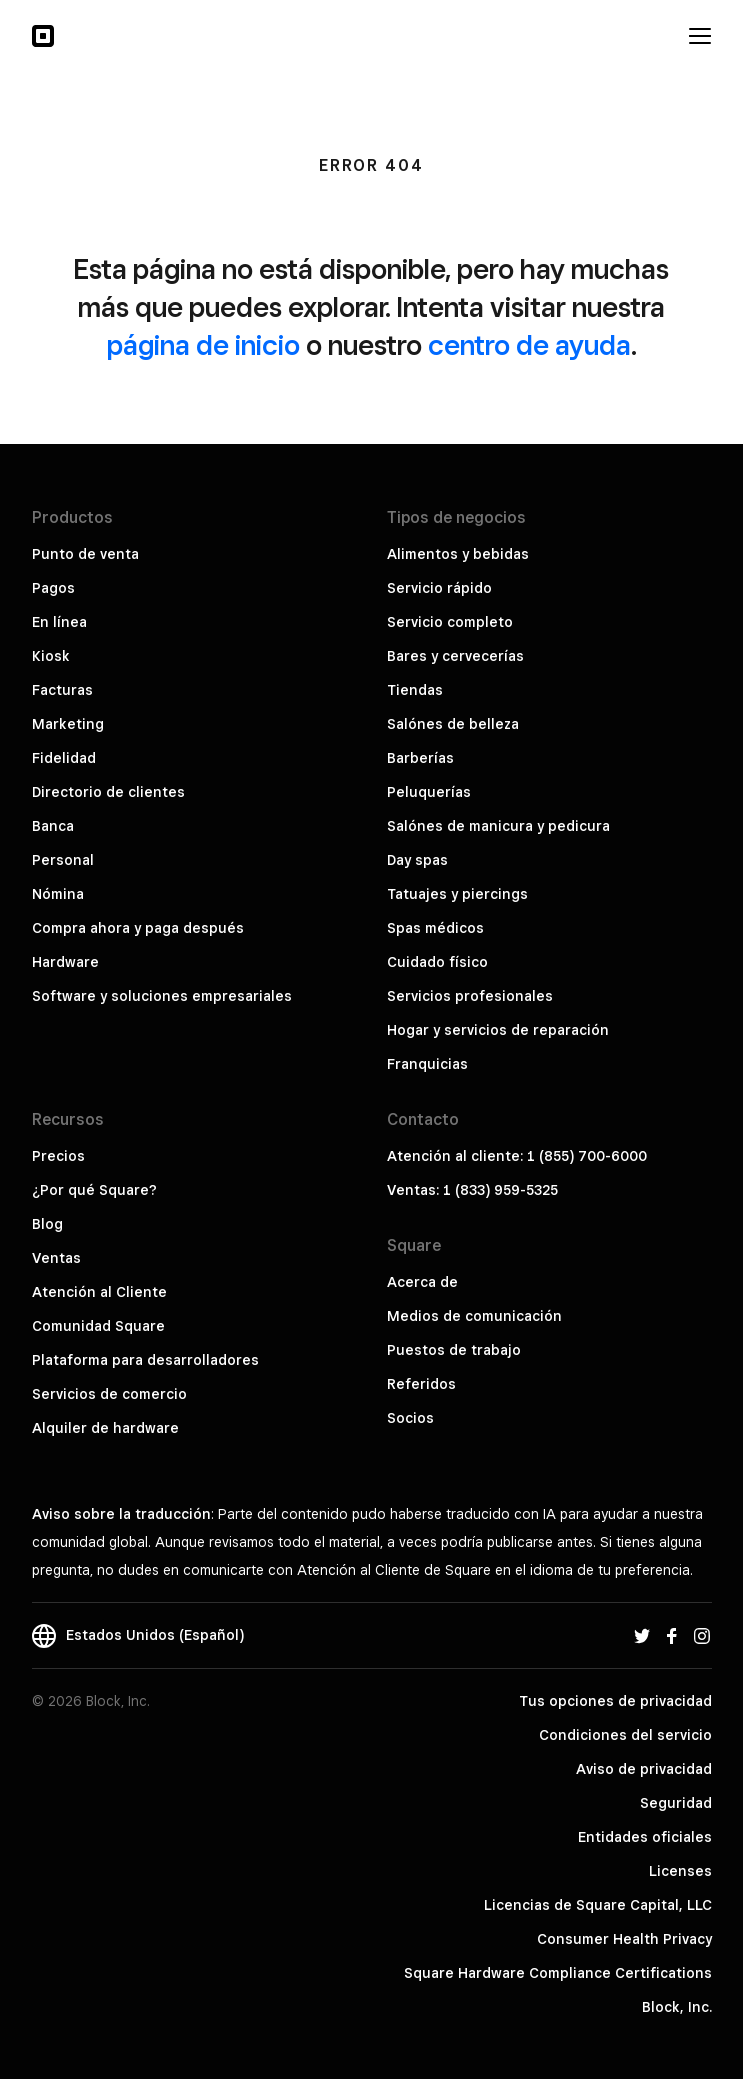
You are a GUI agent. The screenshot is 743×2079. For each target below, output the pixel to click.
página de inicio (203, 344)
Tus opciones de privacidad (615, 1701)
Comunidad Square (98, 1326)
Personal (63, 860)
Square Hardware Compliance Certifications (558, 1973)
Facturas (62, 690)
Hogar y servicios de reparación (498, 1030)
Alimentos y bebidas (458, 554)
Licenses (680, 1871)
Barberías (420, 758)
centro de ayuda (529, 344)
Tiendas (415, 690)
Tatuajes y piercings (457, 894)
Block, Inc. (677, 2007)
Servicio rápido (439, 588)
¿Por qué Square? (94, 1190)
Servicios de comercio (109, 1394)
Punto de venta (85, 554)
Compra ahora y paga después (138, 928)
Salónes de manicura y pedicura (498, 826)
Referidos (421, 1384)
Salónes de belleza (453, 724)
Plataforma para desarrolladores (145, 1360)
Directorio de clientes (108, 792)
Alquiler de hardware (105, 1428)
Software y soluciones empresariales (162, 996)
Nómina (58, 894)
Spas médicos (435, 928)
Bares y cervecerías (455, 656)
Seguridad (676, 1803)
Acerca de (422, 1282)
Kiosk (51, 656)
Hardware (65, 962)
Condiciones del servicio (625, 1735)
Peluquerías (429, 792)
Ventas (56, 1258)
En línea (59, 622)
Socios (410, 1418)
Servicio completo (450, 622)
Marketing (68, 724)
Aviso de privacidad (644, 1769)
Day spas (417, 860)
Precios (58, 1156)
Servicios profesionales (470, 996)
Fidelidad (64, 758)
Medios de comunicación (474, 1316)
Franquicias (427, 1064)
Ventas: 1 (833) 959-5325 (472, 1190)
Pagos (53, 588)
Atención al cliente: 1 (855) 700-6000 (517, 1156)
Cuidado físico (437, 962)
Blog (47, 1224)
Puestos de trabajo (454, 1350)
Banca (53, 826)
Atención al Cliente (99, 1292)
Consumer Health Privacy (624, 1939)
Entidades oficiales (645, 1837)
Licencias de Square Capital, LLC (598, 1905)
